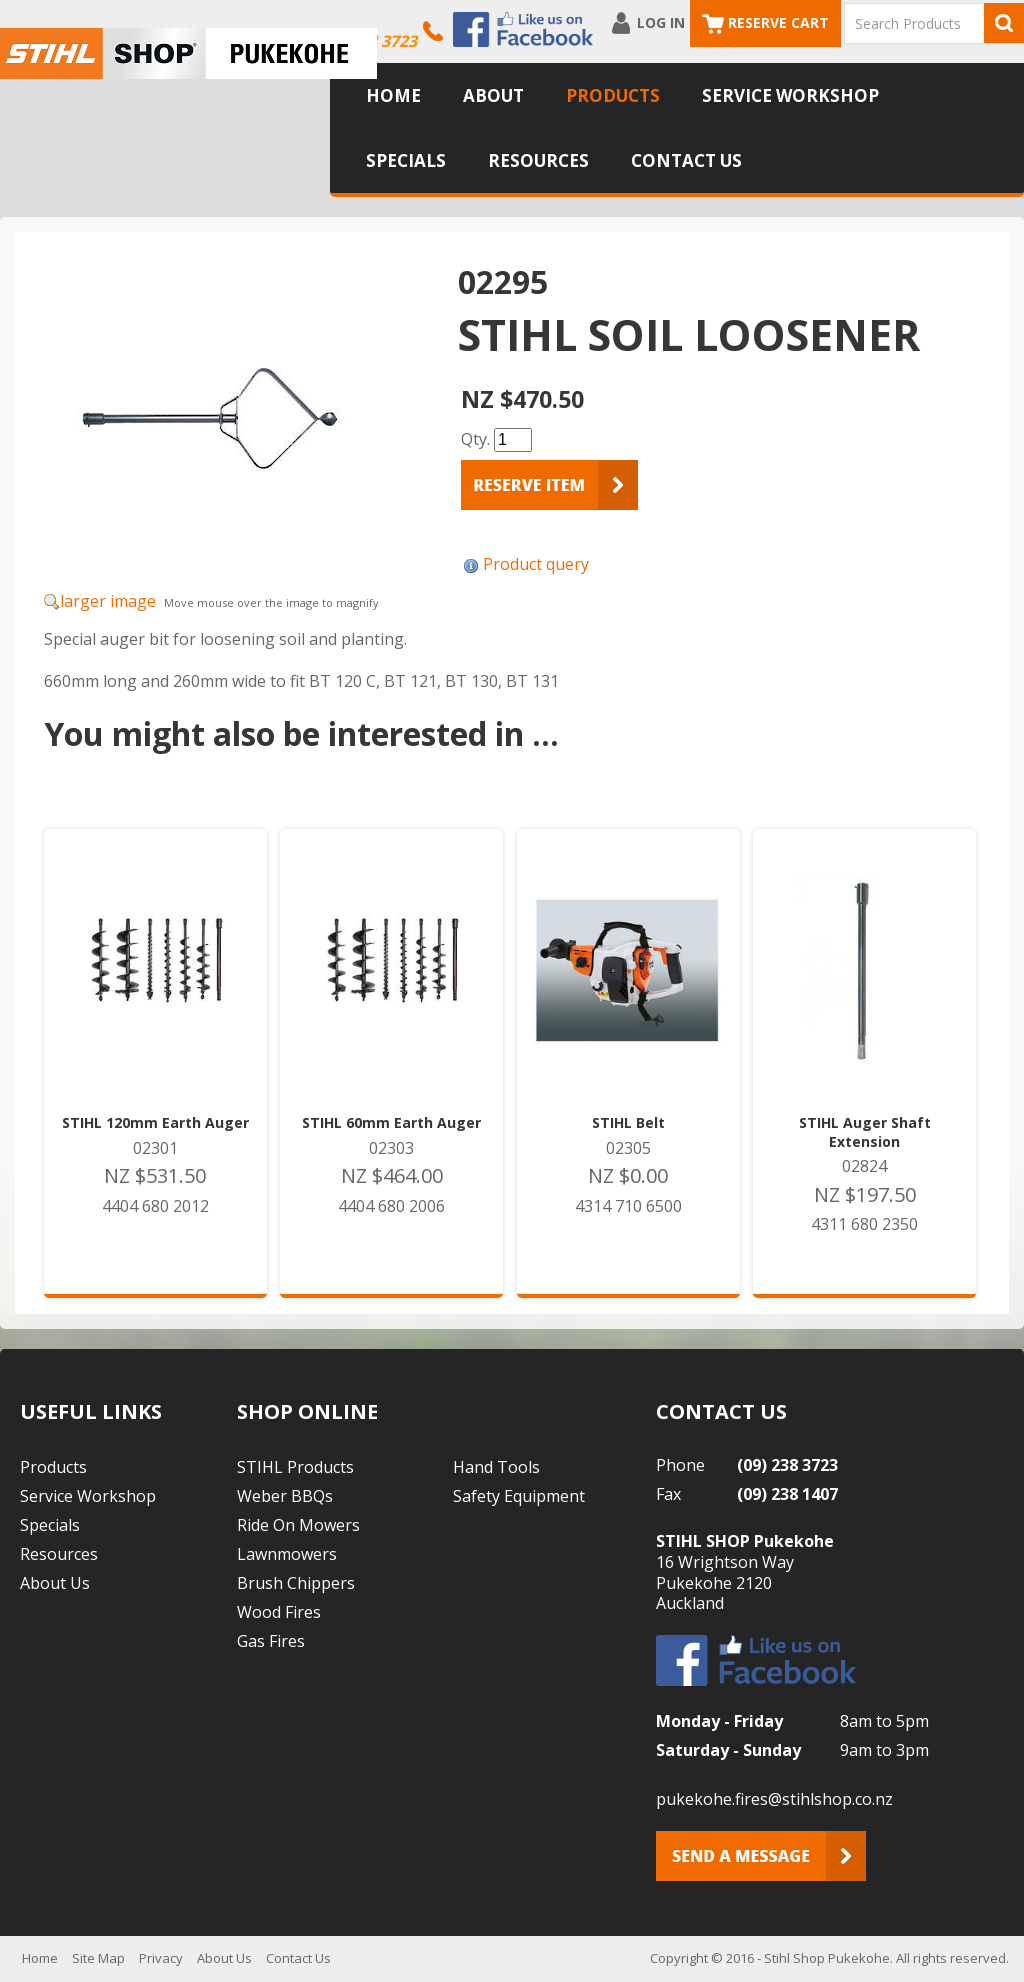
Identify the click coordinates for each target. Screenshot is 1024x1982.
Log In (661, 22)
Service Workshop (790, 95)
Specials (406, 160)
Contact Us (686, 160)
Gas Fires (271, 1641)
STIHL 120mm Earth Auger (155, 1123)
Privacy (161, 1958)
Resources (538, 160)
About (493, 95)
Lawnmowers (287, 1554)
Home (393, 95)
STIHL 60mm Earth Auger (391, 1123)
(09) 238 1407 (787, 1494)
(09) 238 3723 (787, 1465)
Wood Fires (279, 1612)
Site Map (98, 1958)
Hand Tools (496, 1467)
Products (613, 95)
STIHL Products (295, 1467)
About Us (55, 1583)
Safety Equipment (519, 1496)
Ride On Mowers (298, 1525)
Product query (536, 564)
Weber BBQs (285, 1496)
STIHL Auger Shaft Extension (865, 1132)
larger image (108, 601)
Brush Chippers (296, 1583)
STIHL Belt (628, 1123)
